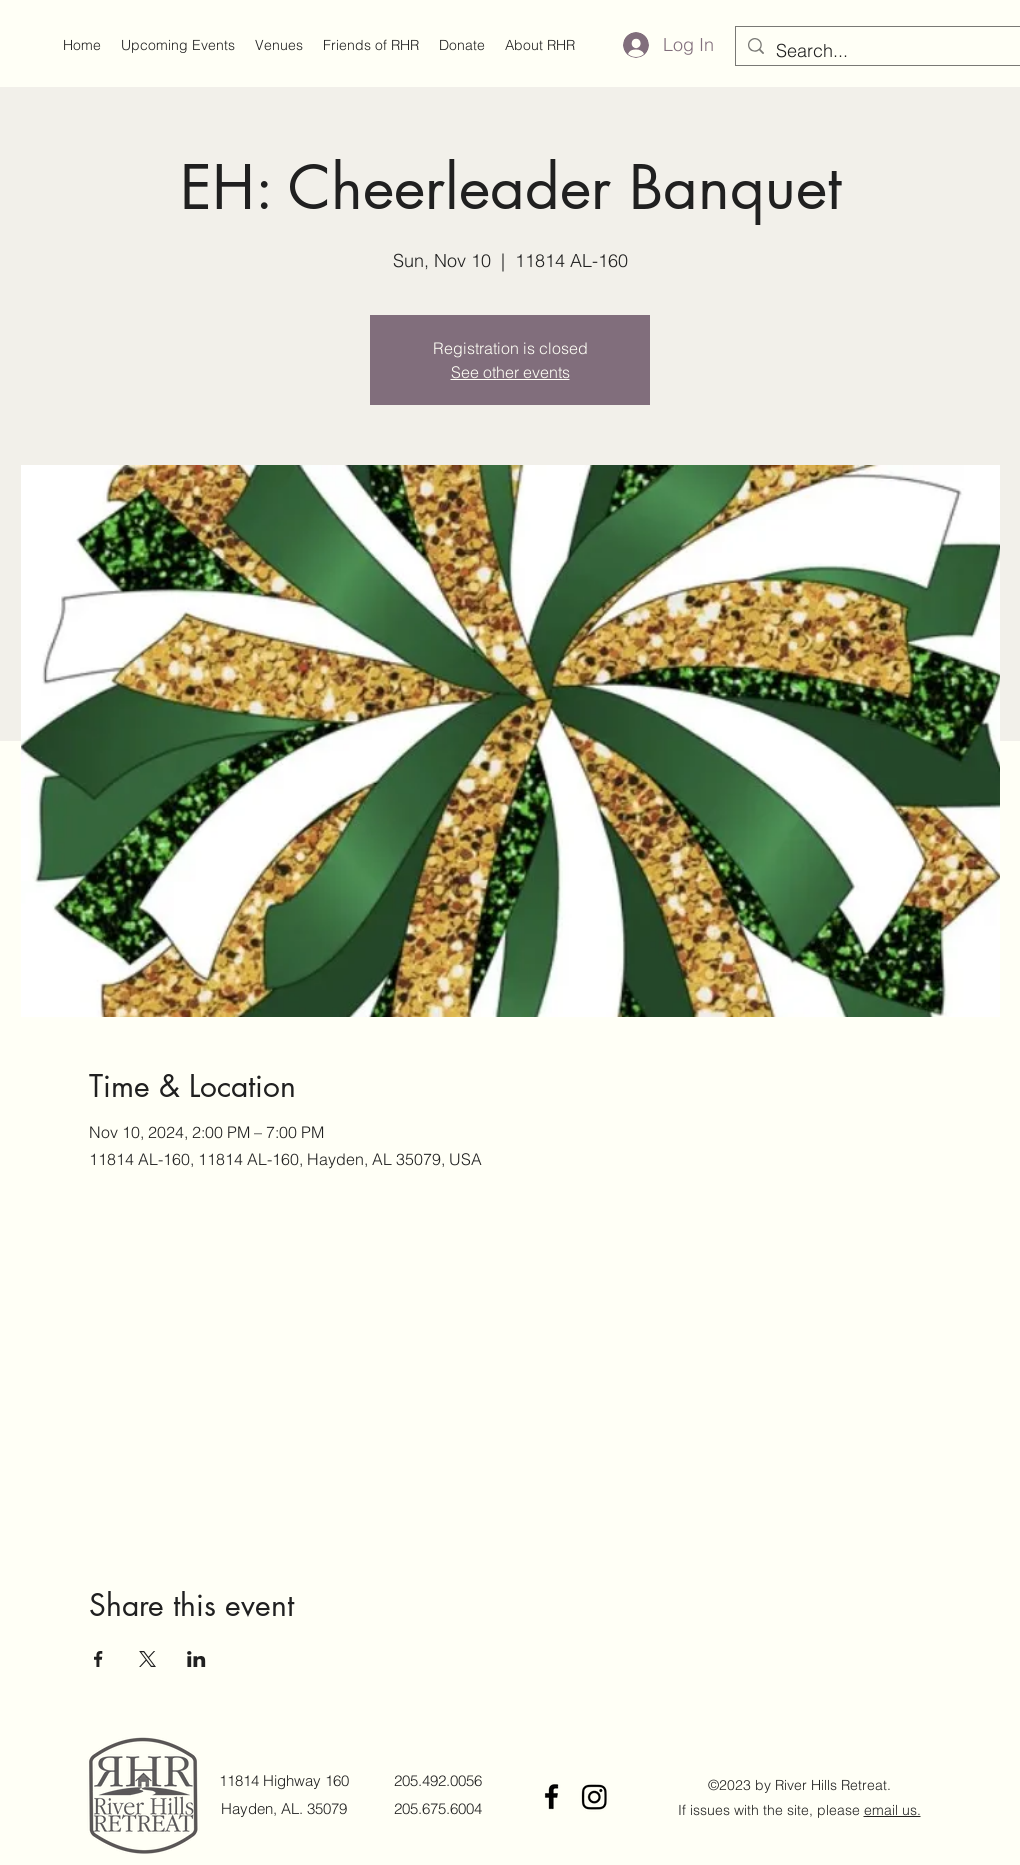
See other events (510, 372)
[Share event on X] (147, 1659)
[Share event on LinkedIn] (196, 1659)
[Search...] (886, 51)
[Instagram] (594, 1796)
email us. (892, 1810)
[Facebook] (551, 1796)
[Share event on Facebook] (98, 1659)
